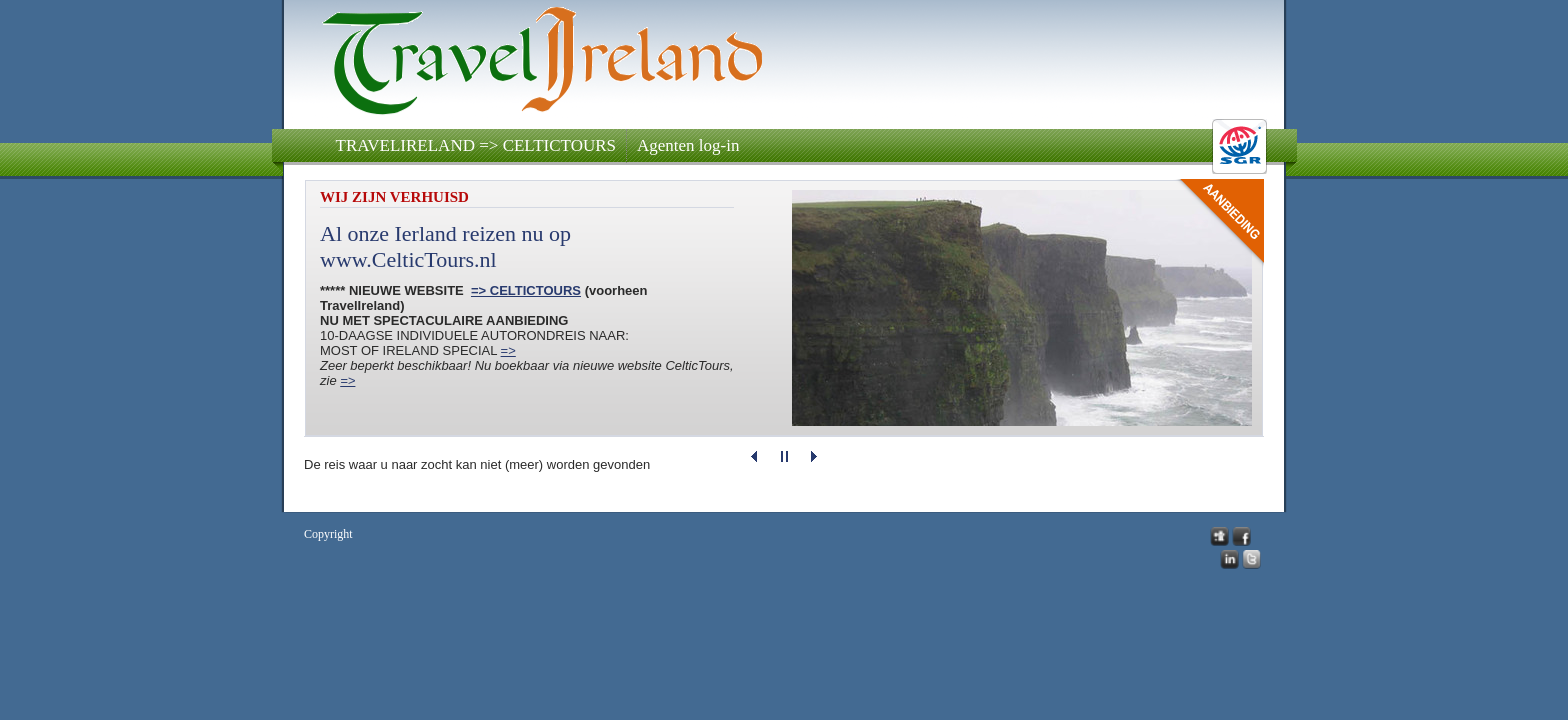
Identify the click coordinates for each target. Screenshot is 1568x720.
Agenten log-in (688, 145)
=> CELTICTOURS (526, 290)
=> (508, 350)
